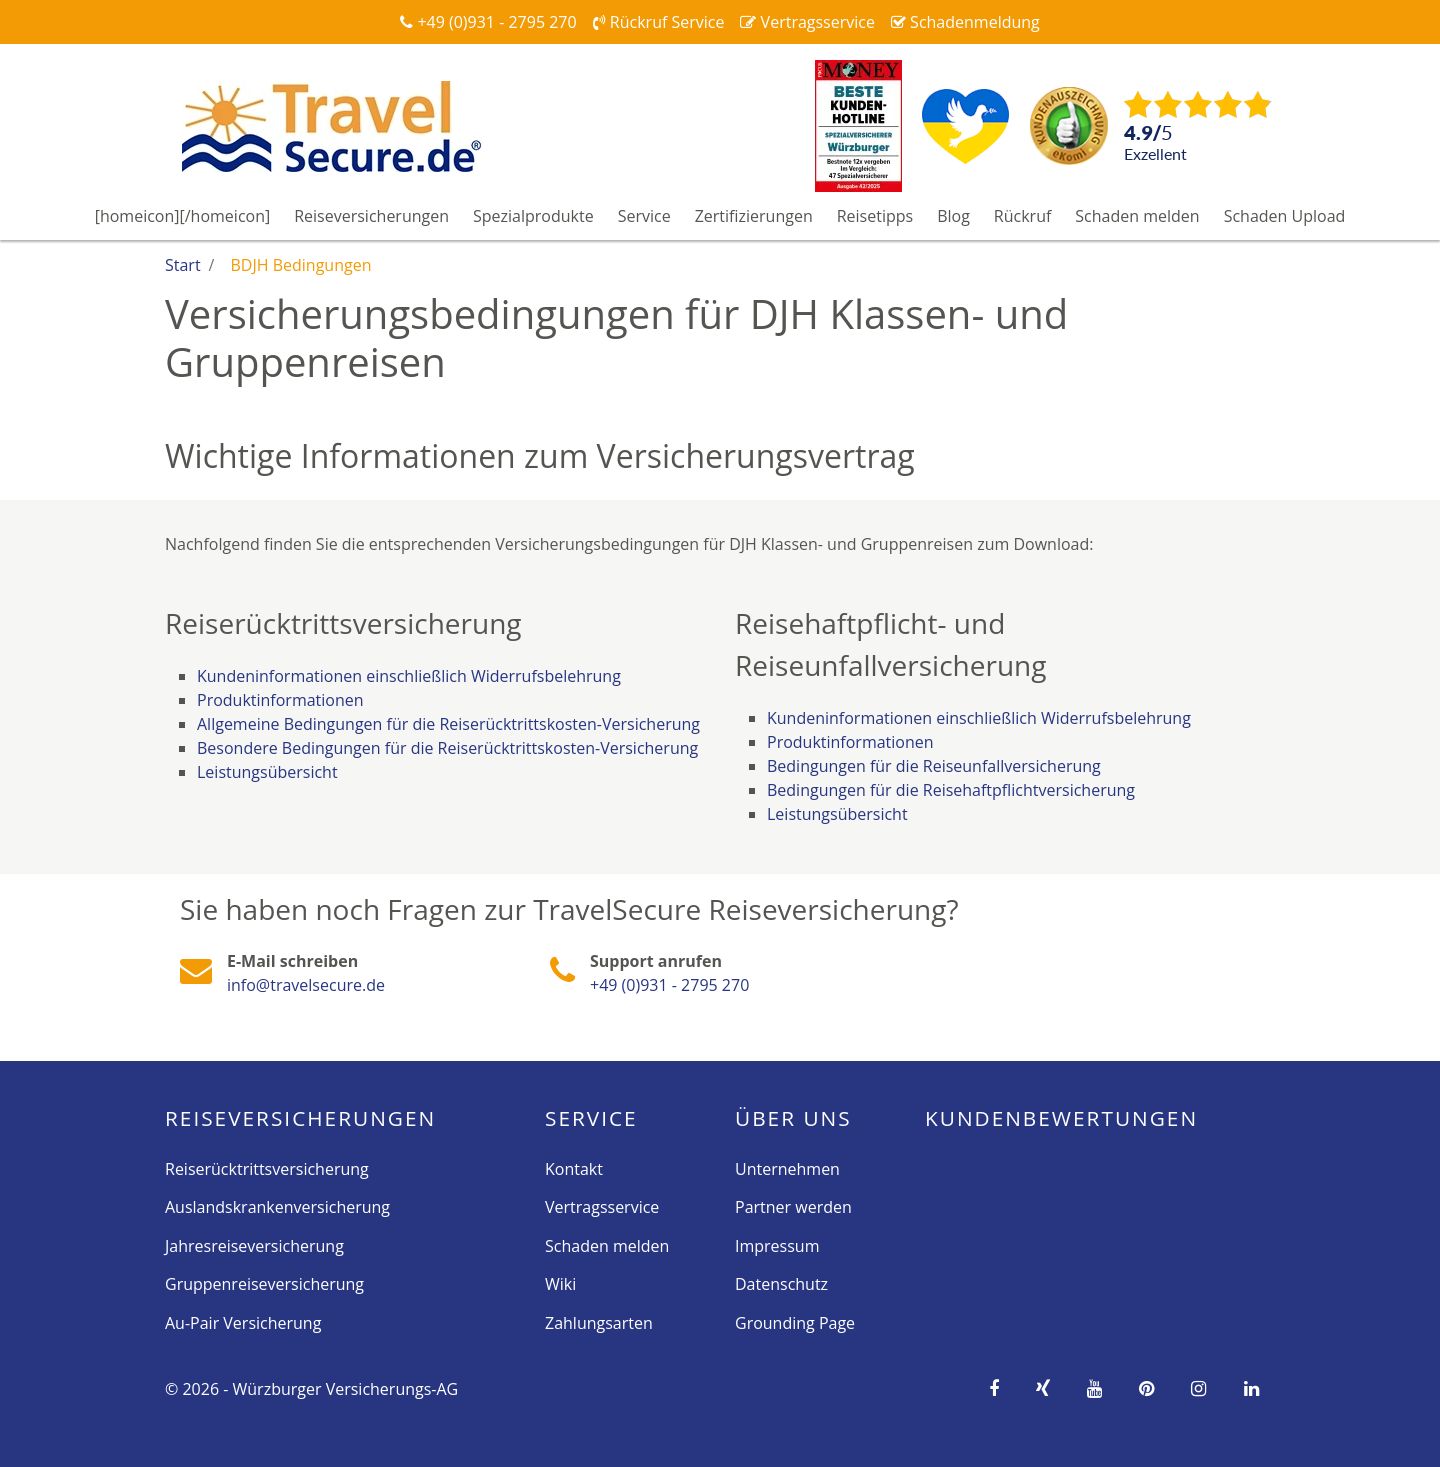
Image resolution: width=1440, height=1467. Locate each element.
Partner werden (793, 1207)
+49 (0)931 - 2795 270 (488, 22)
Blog (953, 216)
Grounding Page (795, 1323)
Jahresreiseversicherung (254, 1246)
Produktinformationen (280, 700)
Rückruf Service (659, 22)
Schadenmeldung (965, 22)
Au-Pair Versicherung (243, 1323)
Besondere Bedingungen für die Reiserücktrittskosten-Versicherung (447, 748)
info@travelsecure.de (306, 985)
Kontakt (574, 1169)
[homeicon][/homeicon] (183, 216)
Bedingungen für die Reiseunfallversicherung (934, 766)
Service (644, 216)
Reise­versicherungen (300, 1118)
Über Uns (793, 1118)
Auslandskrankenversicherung (277, 1207)
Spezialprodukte (533, 216)
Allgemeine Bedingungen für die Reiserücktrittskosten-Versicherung (448, 724)
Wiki (560, 1284)
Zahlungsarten (599, 1323)
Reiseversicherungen (371, 216)
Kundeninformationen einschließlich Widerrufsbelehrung (409, 676)
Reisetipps (875, 216)
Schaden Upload (1285, 216)
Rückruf (1023, 216)
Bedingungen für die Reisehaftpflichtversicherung (951, 790)
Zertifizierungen (754, 216)
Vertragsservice (807, 22)
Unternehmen (787, 1169)
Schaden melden (1137, 216)
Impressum (777, 1246)
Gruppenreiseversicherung (264, 1284)
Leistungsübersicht (267, 772)
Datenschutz (781, 1284)
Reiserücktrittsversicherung (267, 1169)
